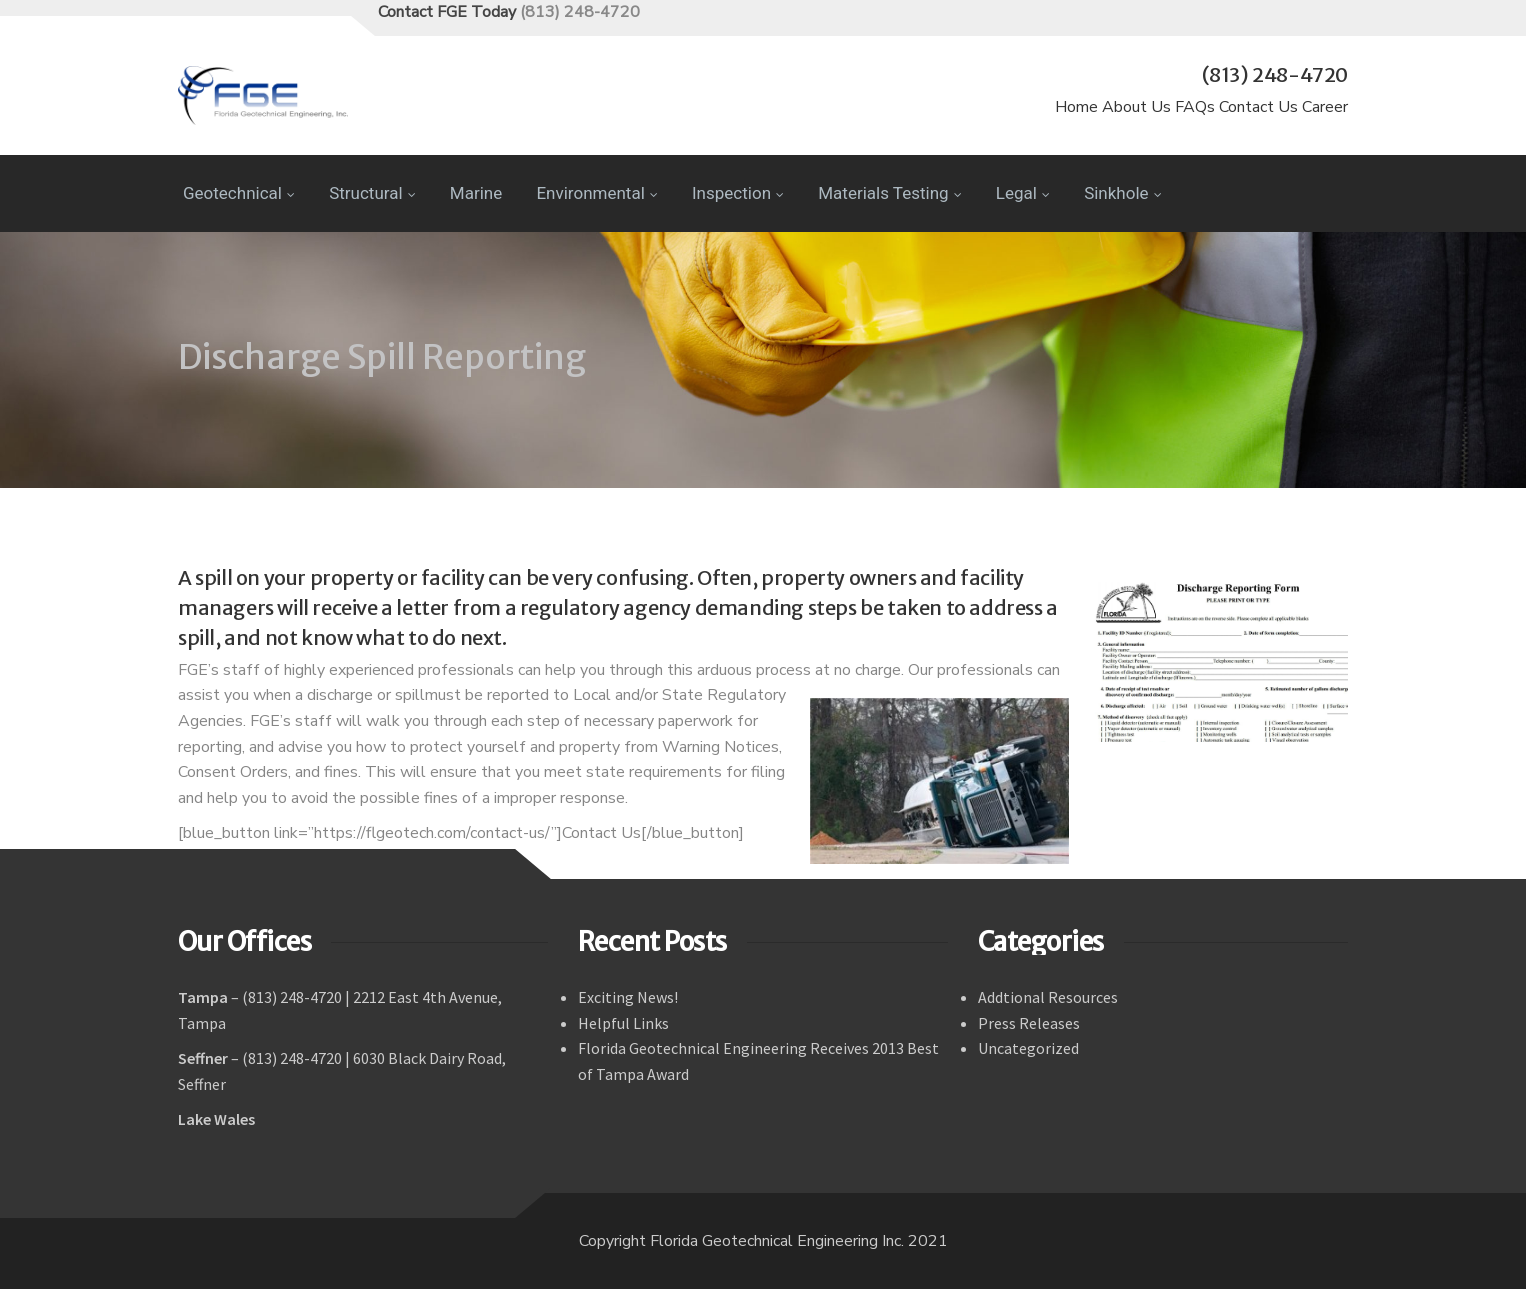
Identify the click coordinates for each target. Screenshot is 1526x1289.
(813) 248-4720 (580, 12)
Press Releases (1029, 1023)
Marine (476, 193)
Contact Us (1258, 107)
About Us (1136, 107)
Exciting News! (628, 997)
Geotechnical (239, 193)
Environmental (596, 193)
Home (1076, 107)
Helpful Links (623, 1023)
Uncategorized (1028, 1048)
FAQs (1195, 107)
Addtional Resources (1048, 997)
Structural (372, 193)
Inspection (738, 193)
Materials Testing (889, 193)
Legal (1023, 193)
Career (1325, 107)
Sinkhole (1122, 193)
